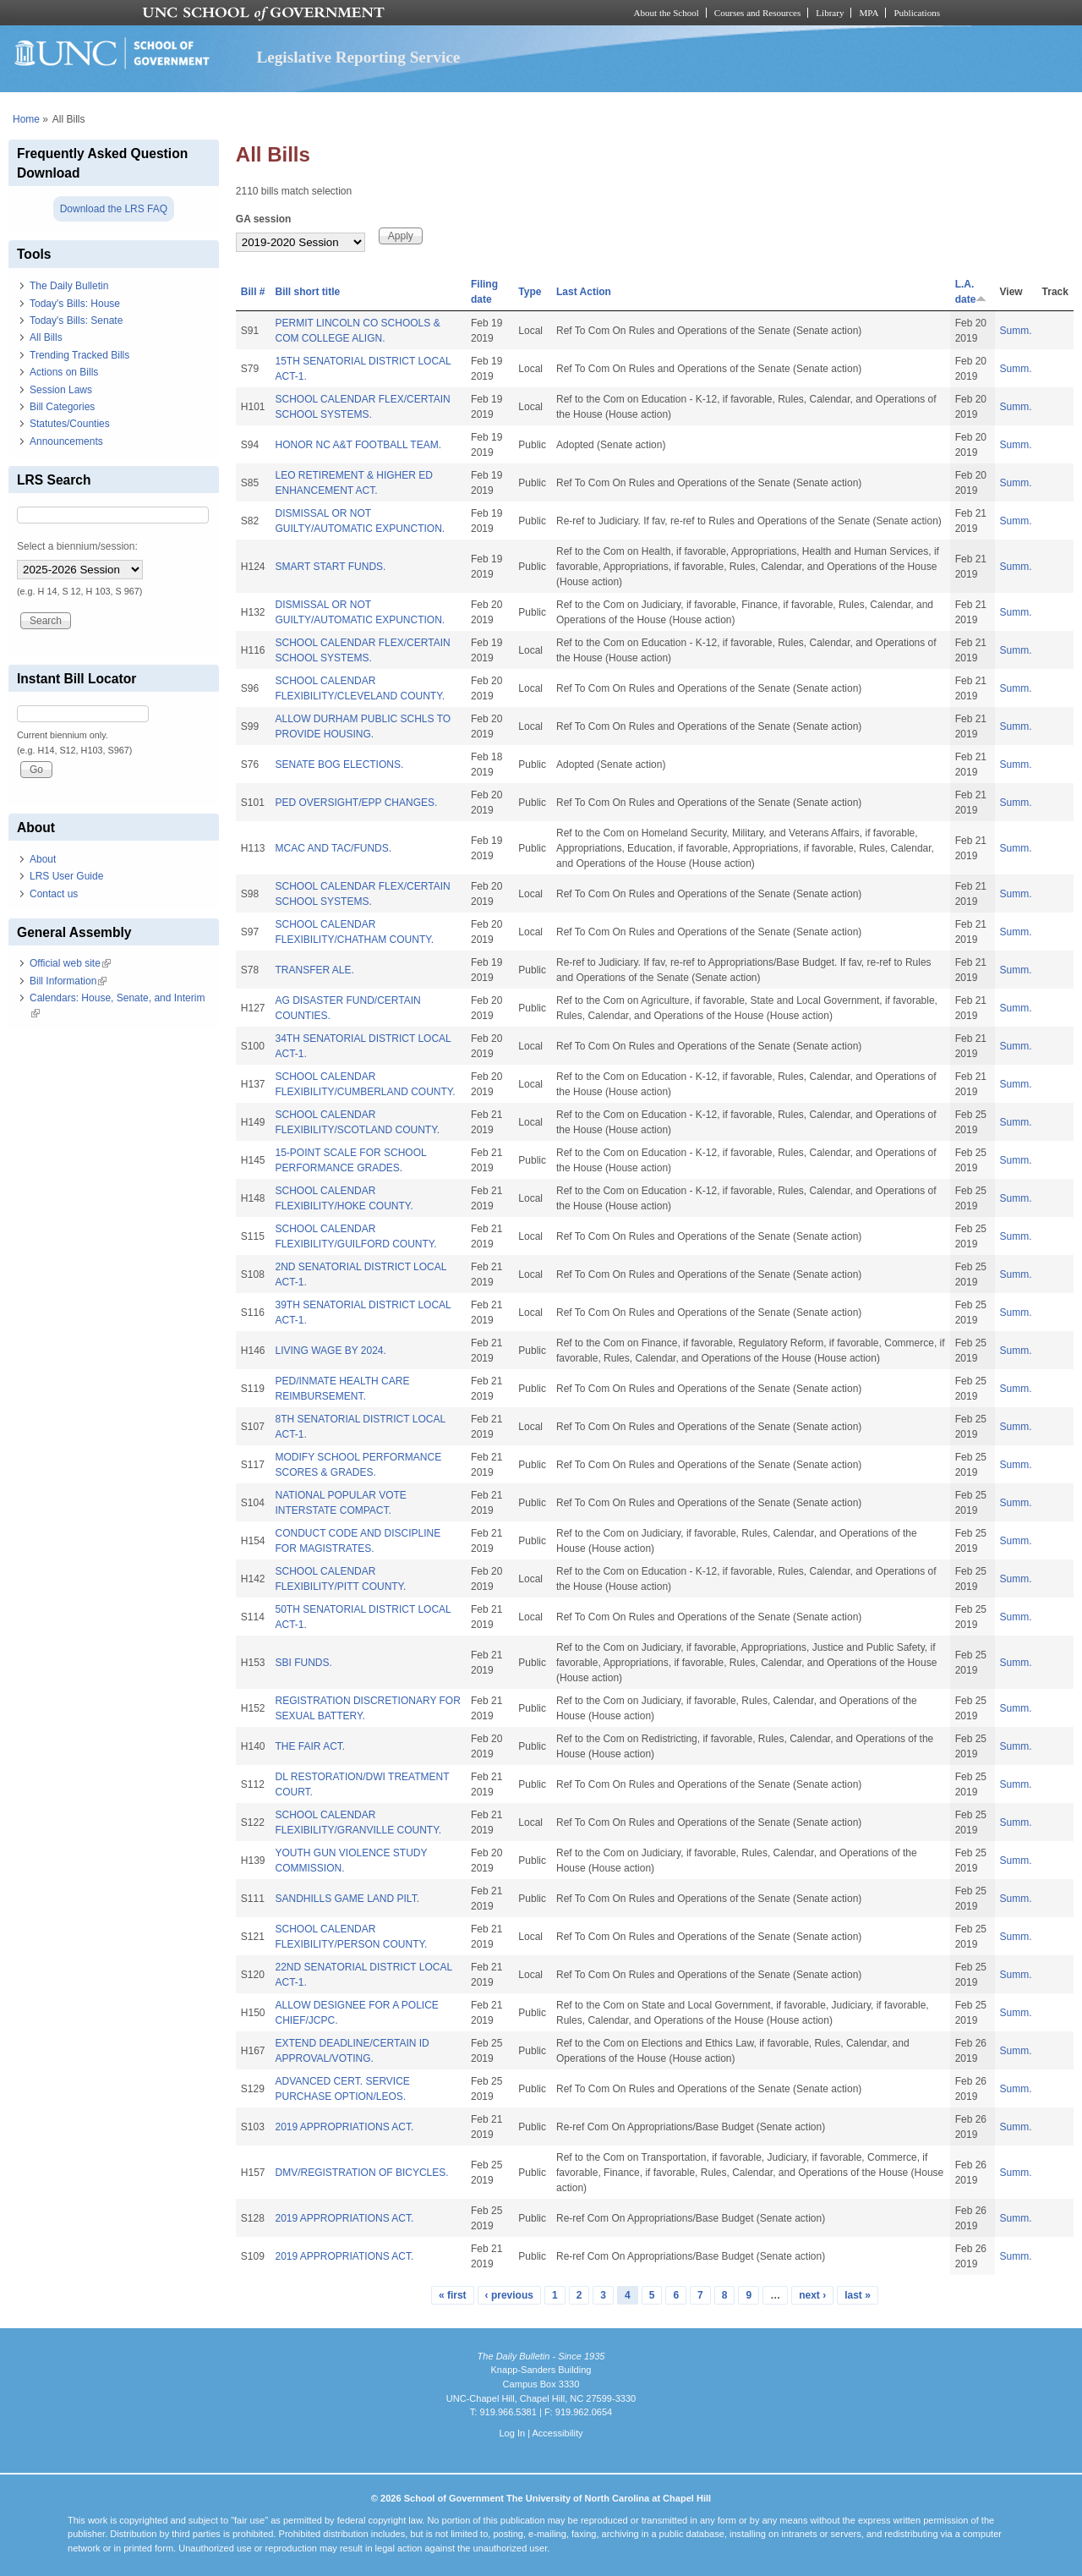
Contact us (54, 894)
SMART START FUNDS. (330, 567)
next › (812, 2295)
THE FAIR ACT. (310, 1746)
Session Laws (61, 390)
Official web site (70, 963)
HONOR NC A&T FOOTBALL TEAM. (357, 445)
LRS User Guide (66, 876)
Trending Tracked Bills (79, 355)
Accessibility (557, 2433)
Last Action (583, 292)
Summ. (1016, 331)
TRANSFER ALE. (314, 970)
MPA (868, 13)
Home (26, 119)
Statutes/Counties (70, 424)
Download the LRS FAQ (113, 209)
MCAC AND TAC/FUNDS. (333, 848)
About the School (666, 13)
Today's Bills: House (75, 304)
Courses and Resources (757, 13)
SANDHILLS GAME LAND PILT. (347, 1899)
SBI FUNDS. (303, 1663)
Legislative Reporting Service (358, 57)
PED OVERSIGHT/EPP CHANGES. (356, 802)
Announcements (66, 441)
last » (857, 2295)
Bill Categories (62, 407)
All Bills (46, 337)
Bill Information (68, 981)
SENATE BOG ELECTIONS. (339, 764)
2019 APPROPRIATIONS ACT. (344, 2127)
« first (453, 2295)
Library (830, 13)
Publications (916, 13)
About (43, 859)
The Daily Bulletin (69, 286)
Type (529, 292)
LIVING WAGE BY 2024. (330, 1351)
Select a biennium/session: (77, 546)
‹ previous (509, 2295)
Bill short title (307, 292)
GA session (264, 219)
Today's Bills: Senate (76, 320)
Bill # (253, 292)
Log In (512, 2433)
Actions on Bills (64, 372)
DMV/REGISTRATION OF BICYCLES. (361, 2173)
